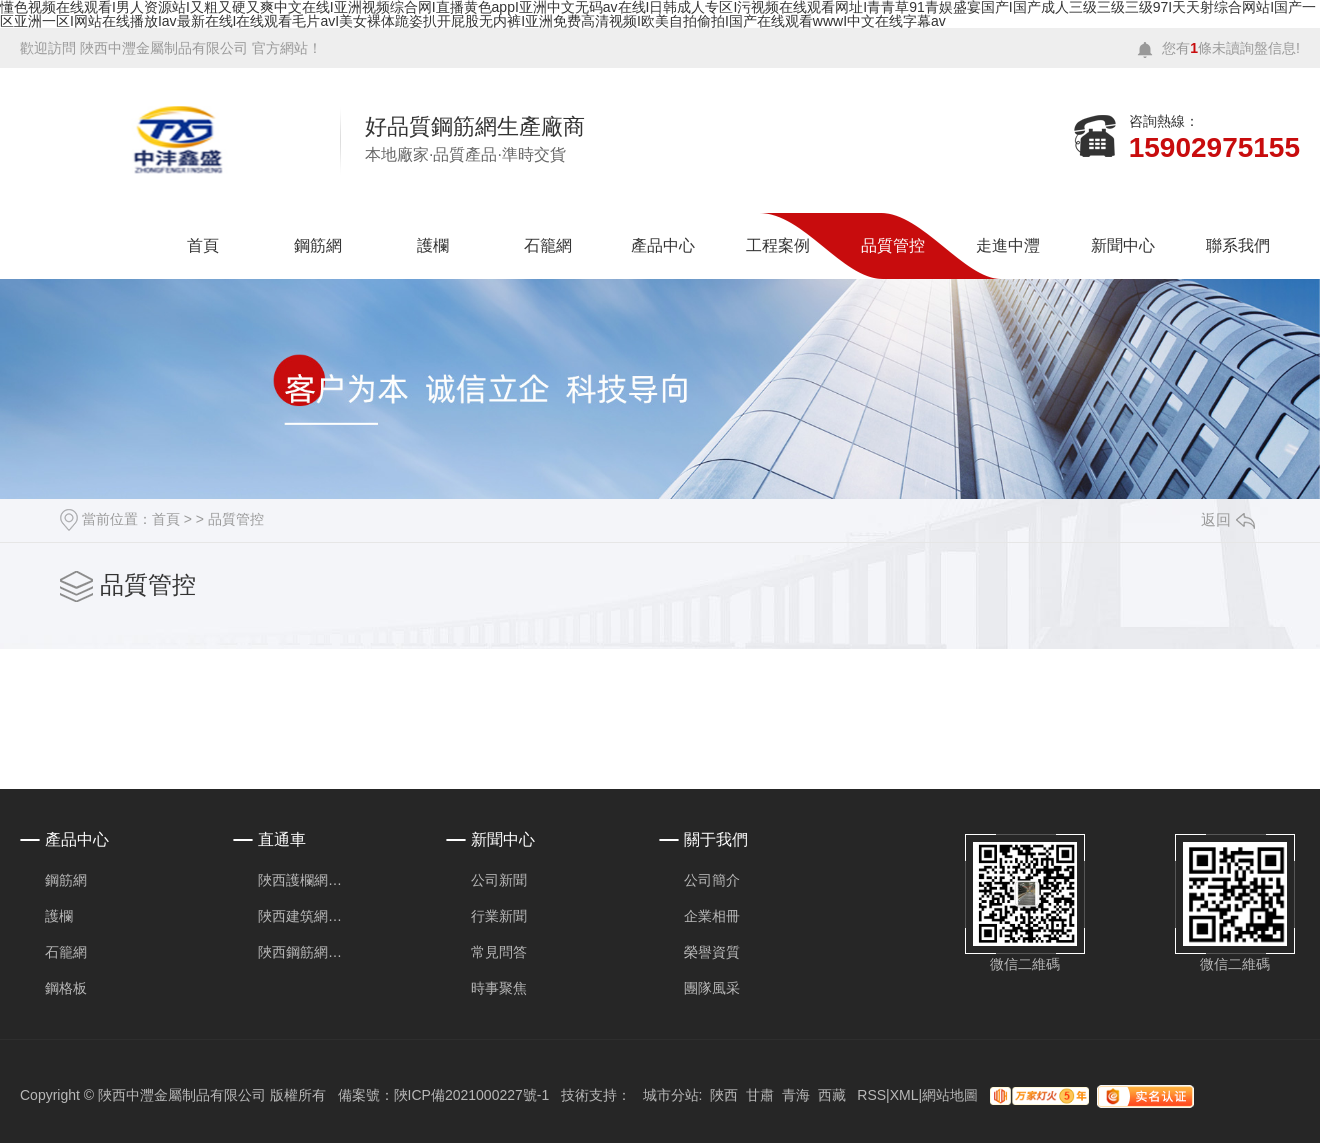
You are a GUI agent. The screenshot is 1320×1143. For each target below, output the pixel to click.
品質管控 (893, 245)
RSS (871, 1095)
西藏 (832, 1095)
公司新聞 (499, 880)
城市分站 (671, 1095)
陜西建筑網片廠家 (305, 916)
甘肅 (760, 1095)
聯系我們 (1238, 245)
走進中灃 (1008, 245)
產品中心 (663, 245)
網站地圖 (950, 1095)
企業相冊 (712, 916)
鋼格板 (66, 988)
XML (904, 1095)
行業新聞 (499, 916)
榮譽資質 (712, 952)
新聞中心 (1123, 245)
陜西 (724, 1095)
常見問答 (499, 952)
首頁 (203, 245)
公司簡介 (712, 880)
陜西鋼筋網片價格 (305, 952)
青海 (796, 1095)
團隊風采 (712, 988)
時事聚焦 (499, 988)
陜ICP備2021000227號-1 (472, 1095)
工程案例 (778, 245)
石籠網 (548, 245)
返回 (1228, 519)
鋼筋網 (318, 245)
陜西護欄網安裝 (305, 880)
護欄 (433, 245)
